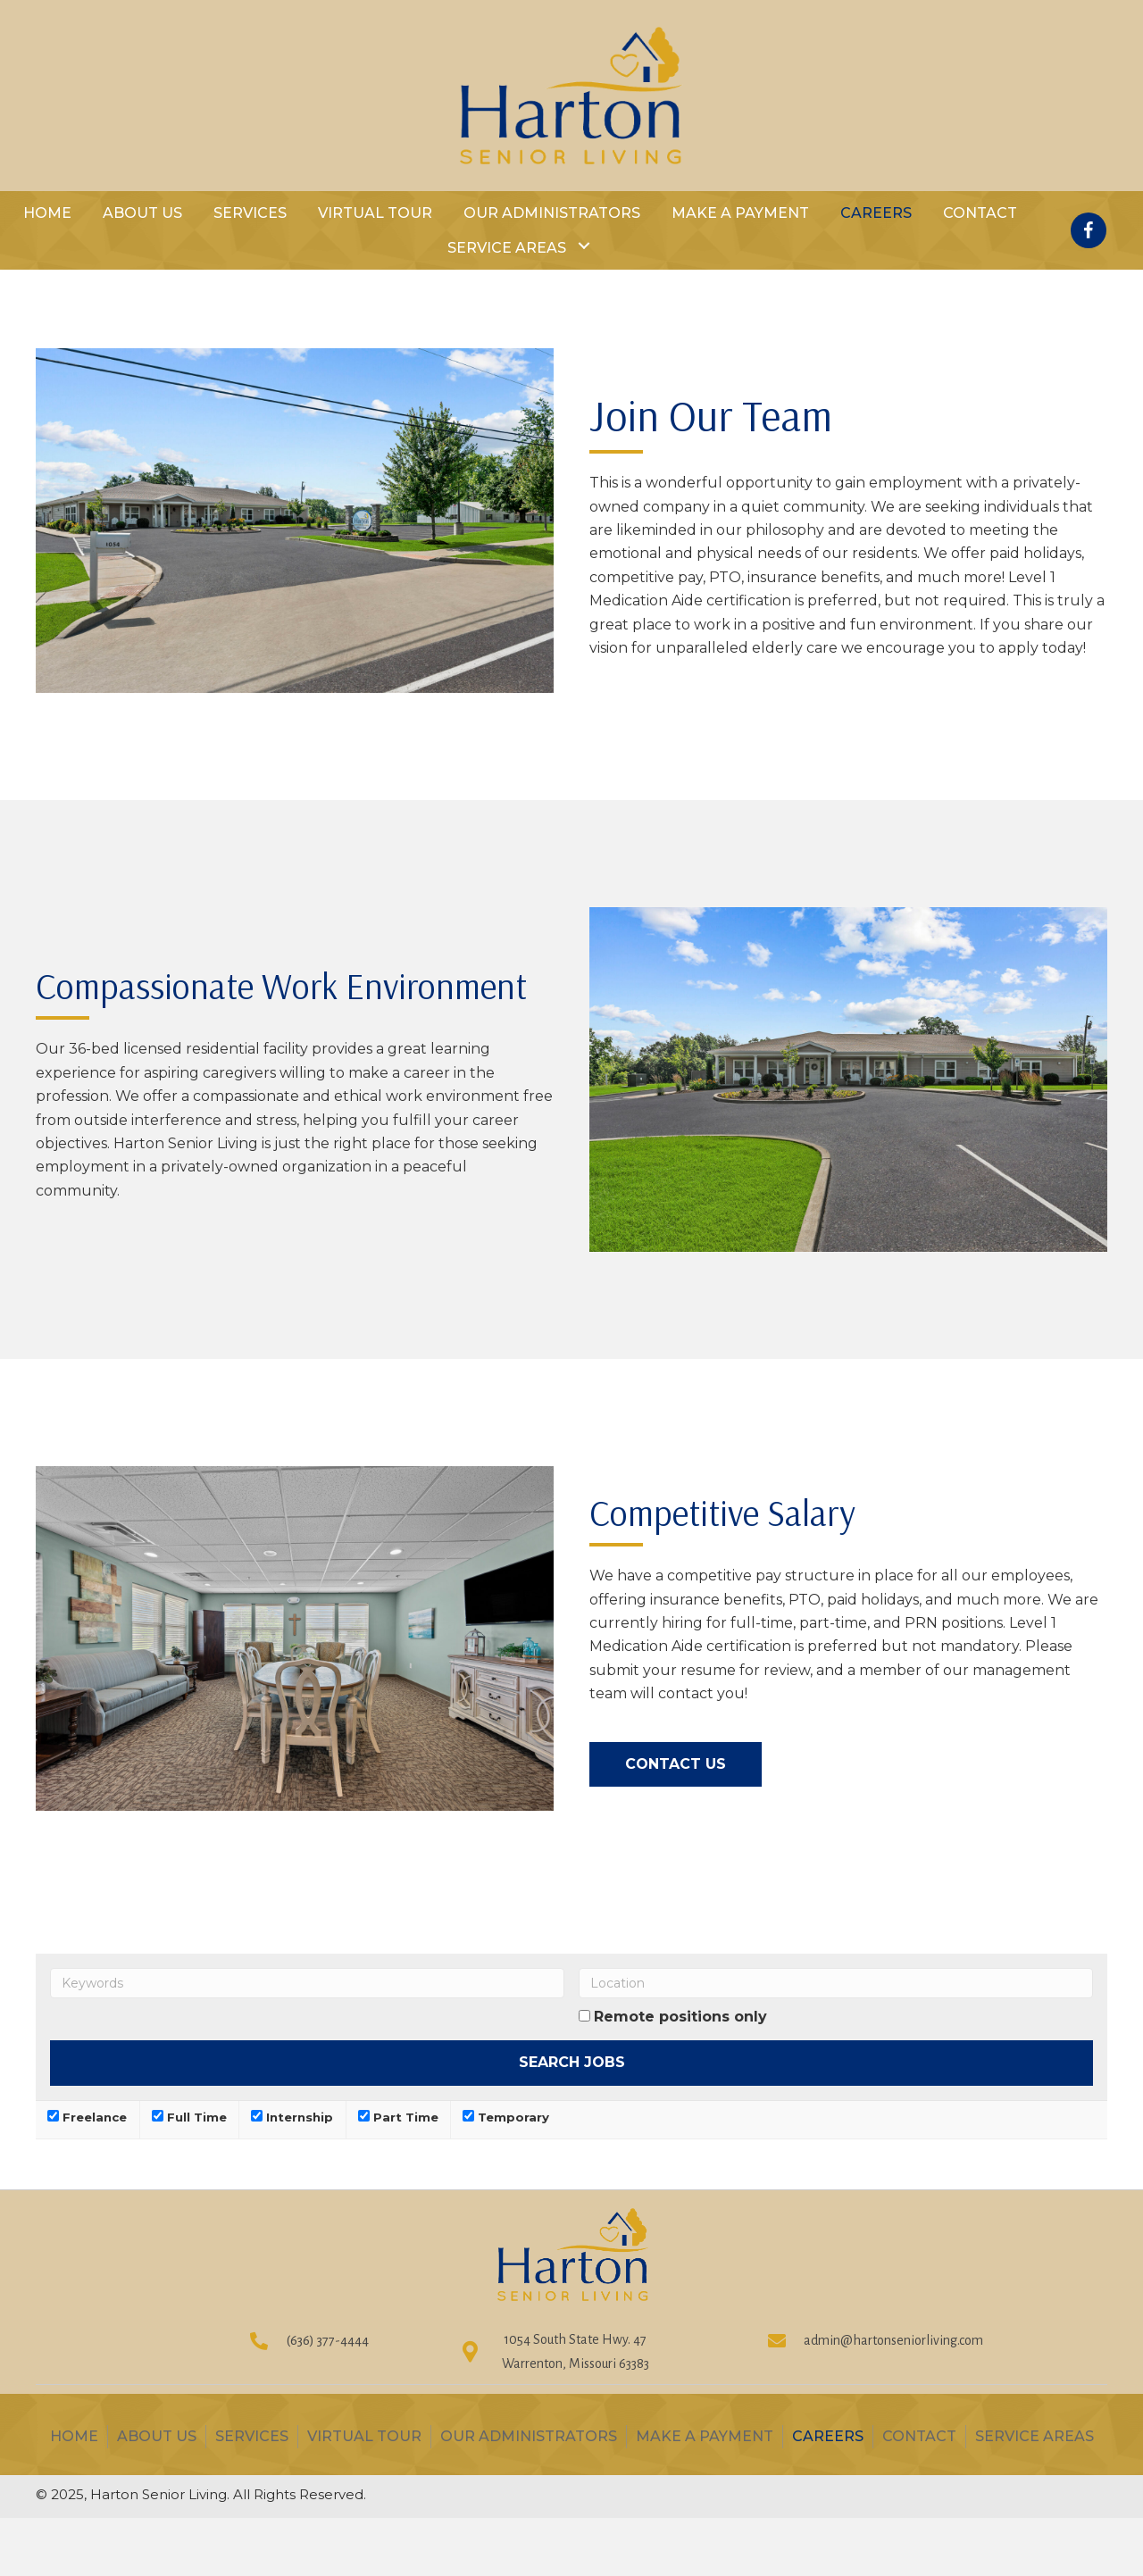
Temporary (506, 2117)
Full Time (189, 2117)
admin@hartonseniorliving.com (893, 2340)
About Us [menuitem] (156, 2436)
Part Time (398, 2117)
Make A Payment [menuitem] (704, 2436)
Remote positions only (680, 2016)
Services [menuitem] (251, 2436)
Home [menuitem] (74, 2436)
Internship (292, 2117)
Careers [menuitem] (828, 2436)
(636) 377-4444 (327, 2340)
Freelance (87, 2117)
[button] (584, 246)
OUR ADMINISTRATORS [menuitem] (528, 2436)
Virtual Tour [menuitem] (364, 2436)
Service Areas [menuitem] (1034, 2436)
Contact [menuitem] (919, 2436)
